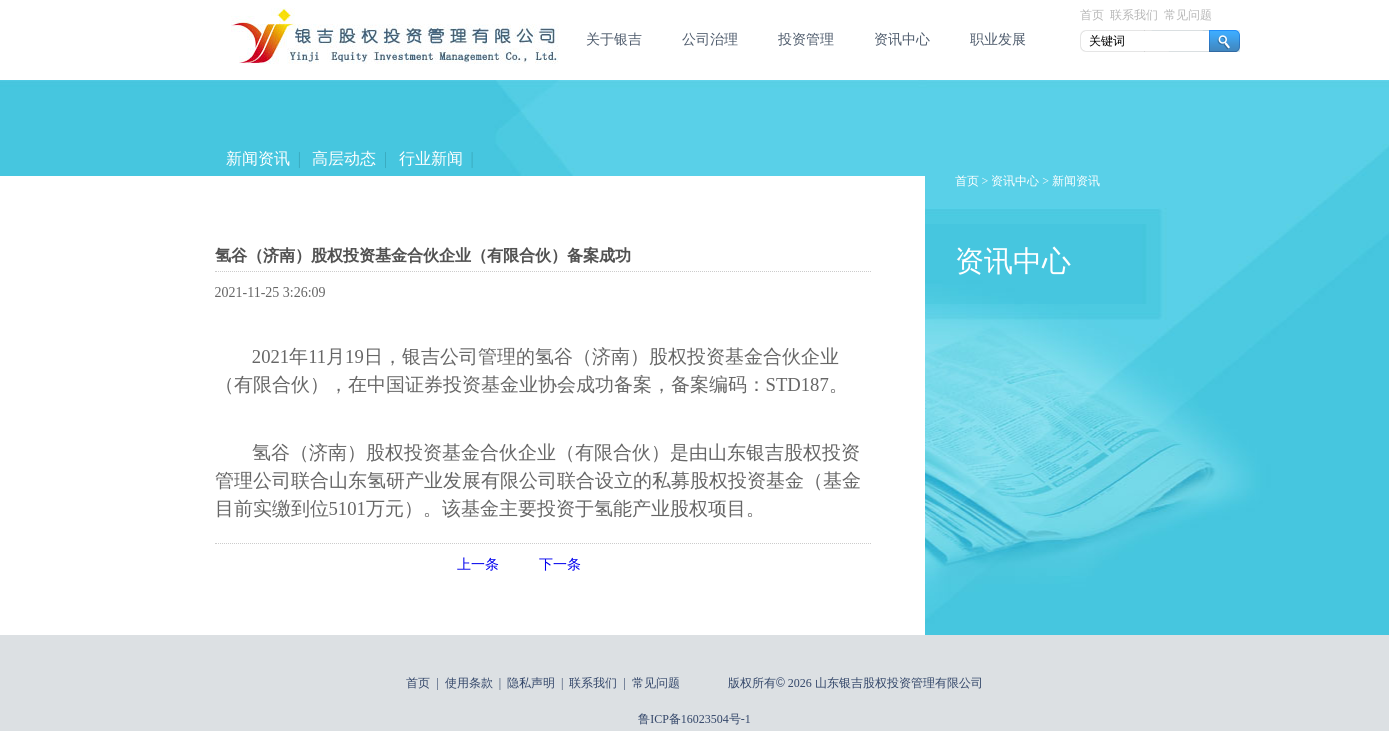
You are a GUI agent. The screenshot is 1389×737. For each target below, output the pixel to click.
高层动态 (344, 158)
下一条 (560, 564)
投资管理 (806, 39)
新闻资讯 (258, 158)
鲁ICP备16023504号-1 (694, 719)
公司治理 (710, 39)
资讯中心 (902, 39)
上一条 (478, 564)
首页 (1092, 15)
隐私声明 (531, 683)
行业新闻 (430, 158)
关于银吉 (614, 39)
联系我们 (1134, 15)
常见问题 (1188, 15)
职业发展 (998, 39)
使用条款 (469, 683)
